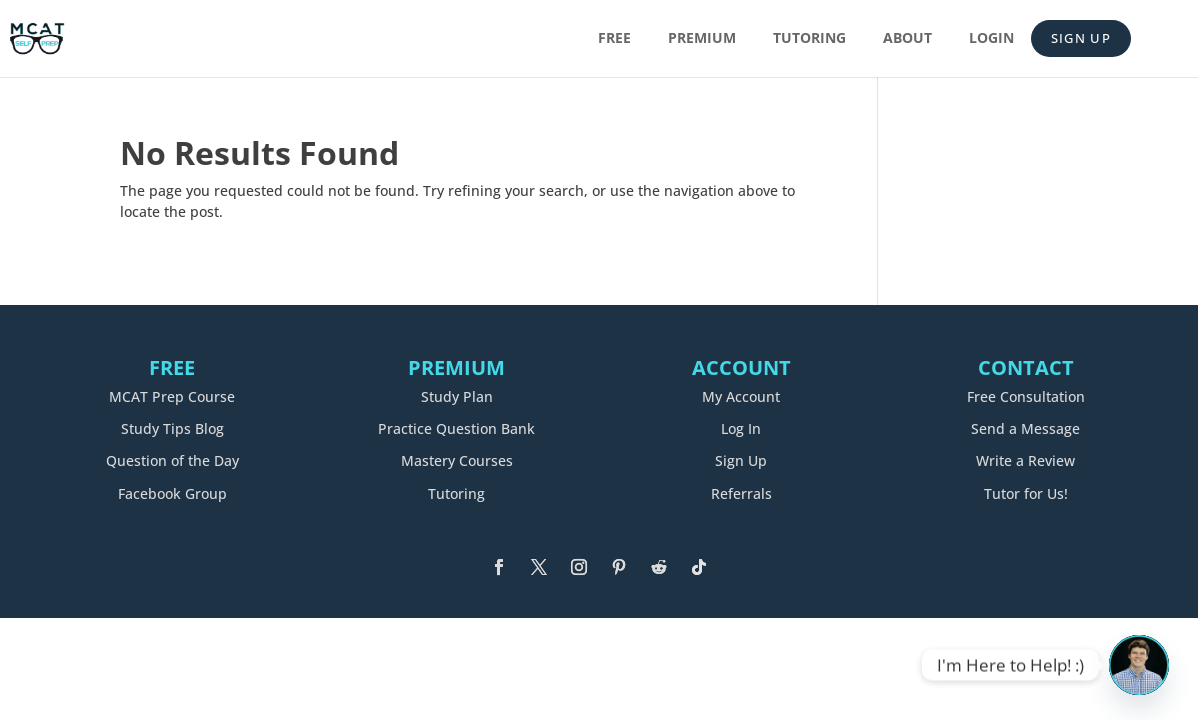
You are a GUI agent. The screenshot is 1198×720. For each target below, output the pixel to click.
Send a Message (1025, 428)
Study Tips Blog (172, 428)
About (907, 39)
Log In (741, 428)
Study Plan (457, 396)
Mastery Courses (457, 460)
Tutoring (809, 39)
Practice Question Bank (456, 428)
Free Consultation (1026, 396)
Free (614, 39)
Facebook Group (172, 493)
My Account (741, 396)
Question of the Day (172, 460)
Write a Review (1025, 460)
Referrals (741, 493)
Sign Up (1081, 38)
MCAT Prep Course (172, 396)
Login (991, 39)
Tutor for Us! (1026, 493)
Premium (702, 39)
